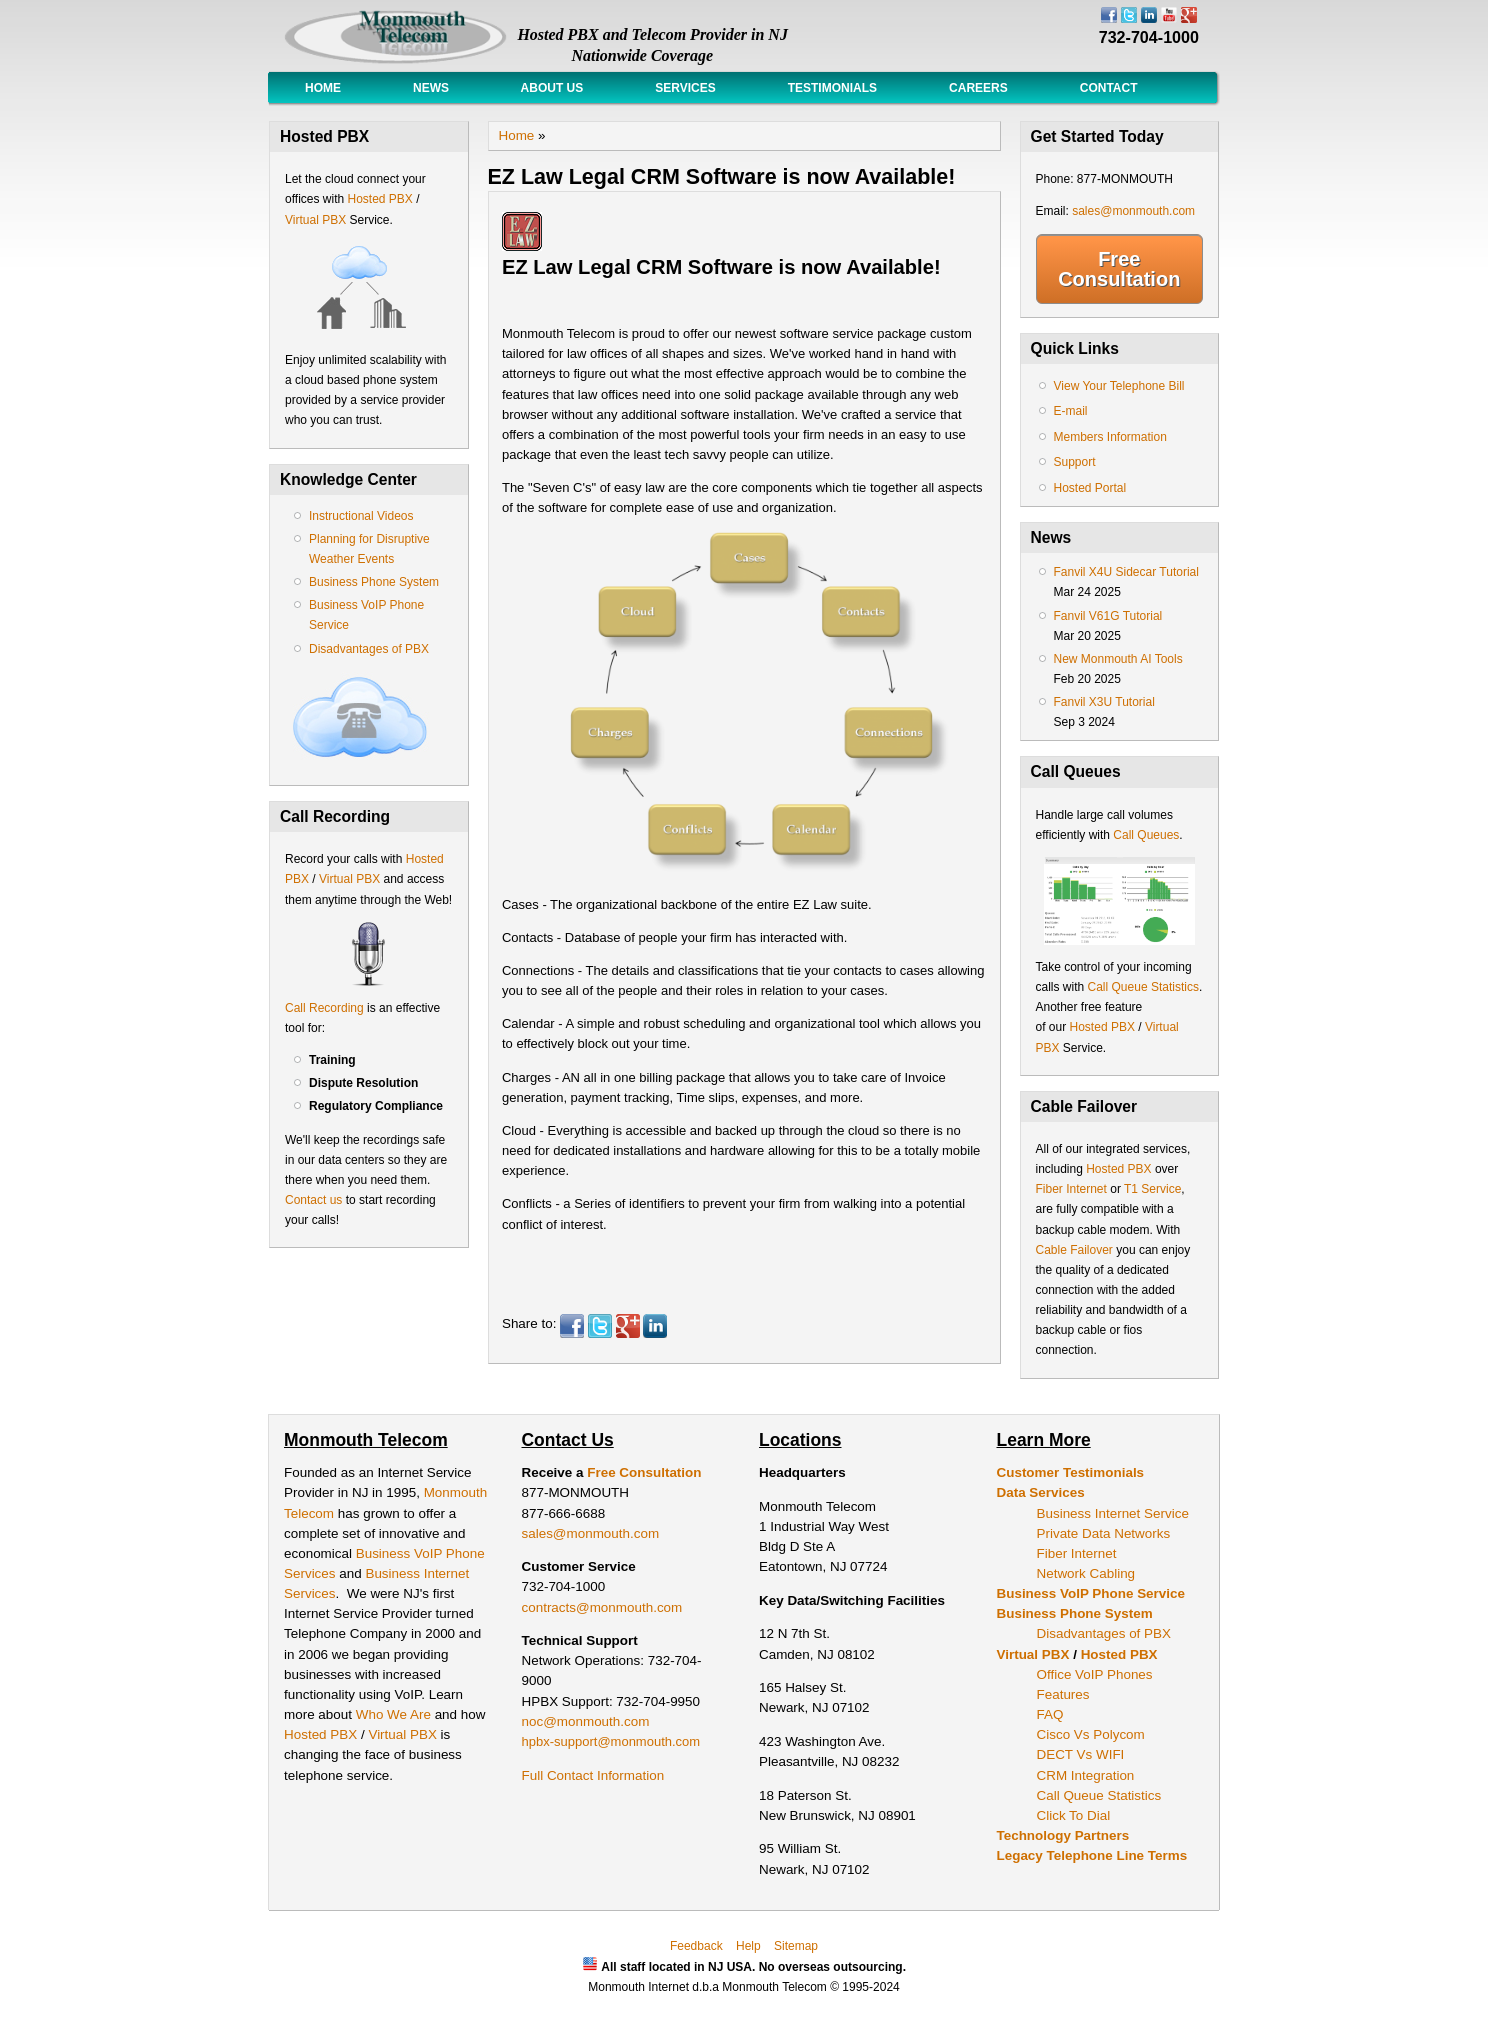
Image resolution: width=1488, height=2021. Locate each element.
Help (748, 1946)
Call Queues (1146, 835)
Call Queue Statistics (1143, 987)
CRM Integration (1086, 1775)
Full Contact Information (593, 1775)
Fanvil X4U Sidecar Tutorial (1126, 572)
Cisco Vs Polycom (1091, 1734)
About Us (552, 88)
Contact (1109, 88)
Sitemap (796, 1946)
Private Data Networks (1104, 1533)
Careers (978, 88)
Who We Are (395, 1714)
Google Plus (628, 1326)
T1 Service (1152, 1189)
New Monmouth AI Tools (1118, 659)
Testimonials (832, 88)
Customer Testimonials (1071, 1472)
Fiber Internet (1071, 1189)
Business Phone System (374, 582)
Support (1075, 462)
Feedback (696, 1946)
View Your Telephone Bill (1119, 386)
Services (685, 88)
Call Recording (324, 1008)
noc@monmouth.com (586, 1721)
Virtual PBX (317, 220)
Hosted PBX (379, 199)
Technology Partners (1063, 1835)
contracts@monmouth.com (602, 1607)
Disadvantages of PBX (369, 649)
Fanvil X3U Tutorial (1104, 702)
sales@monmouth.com (1133, 211)
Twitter (600, 1326)
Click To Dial (1074, 1815)
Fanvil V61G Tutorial (1108, 616)
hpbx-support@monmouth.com (611, 1741)
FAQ (1050, 1714)
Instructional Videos (361, 516)
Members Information (1110, 437)
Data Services (1041, 1492)
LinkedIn (655, 1326)
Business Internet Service (1113, 1513)
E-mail (1071, 411)
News (431, 88)
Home (323, 88)
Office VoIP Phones (1095, 1674)
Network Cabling (1086, 1573)
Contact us (313, 1200)
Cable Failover (1074, 1250)
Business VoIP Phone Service (1091, 1593)
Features (1063, 1694)
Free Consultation (1119, 269)
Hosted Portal (1090, 488)
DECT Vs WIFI (1081, 1754)
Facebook (572, 1326)
